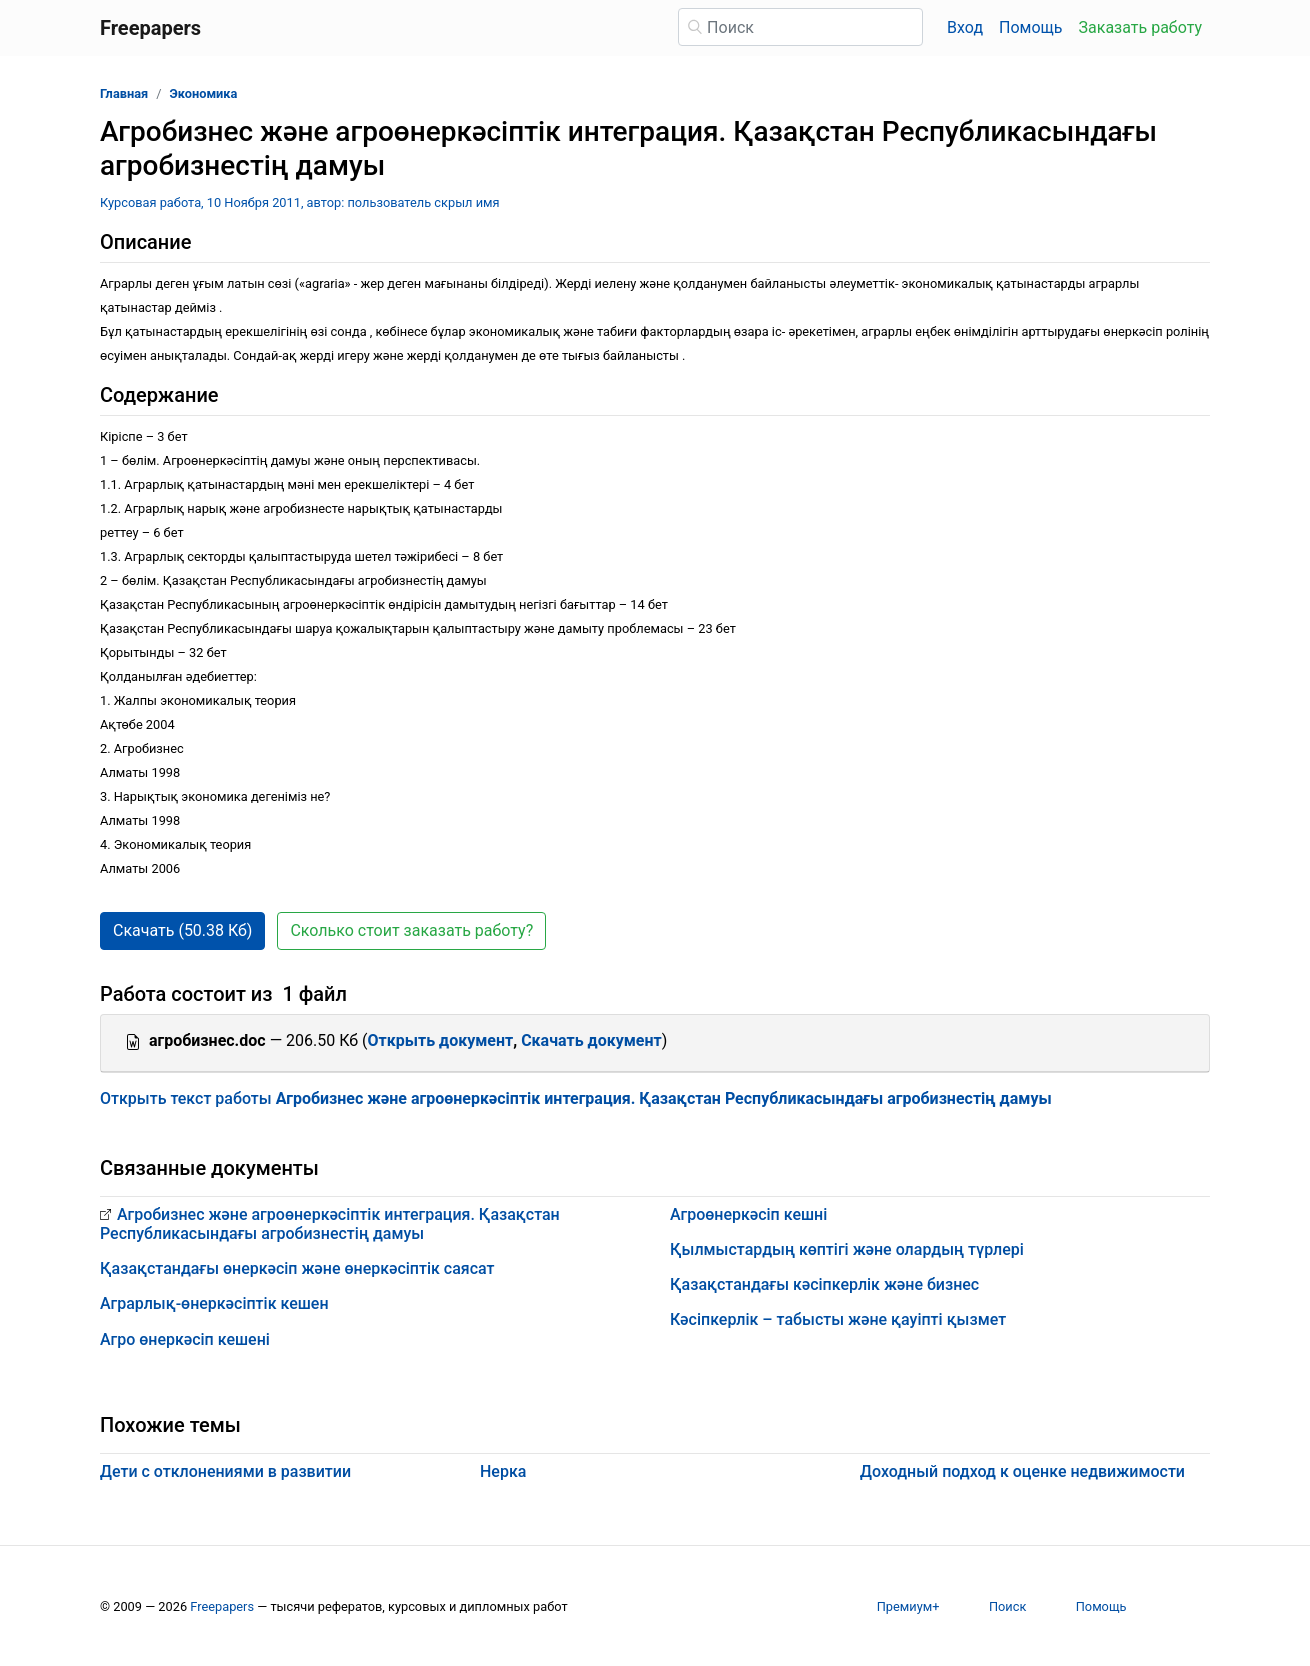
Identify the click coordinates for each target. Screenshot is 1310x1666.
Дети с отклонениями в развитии (225, 1471)
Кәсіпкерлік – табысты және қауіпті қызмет (838, 1319)
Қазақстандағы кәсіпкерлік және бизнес (824, 1284)
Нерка (503, 1471)
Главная (124, 93)
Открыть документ (441, 1040)
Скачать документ (591, 1040)
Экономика (204, 93)
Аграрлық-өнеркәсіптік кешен (214, 1303)
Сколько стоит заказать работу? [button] (411, 930)
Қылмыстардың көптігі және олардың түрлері (847, 1249)
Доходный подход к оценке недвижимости (1022, 1471)
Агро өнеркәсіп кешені (185, 1339)
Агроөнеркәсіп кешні (748, 1214)
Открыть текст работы (576, 1098)
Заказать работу (1140, 27)
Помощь (1030, 27)
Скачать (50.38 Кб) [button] (182, 930)
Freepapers (222, 1606)
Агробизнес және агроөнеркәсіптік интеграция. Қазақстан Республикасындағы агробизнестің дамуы (330, 1224)
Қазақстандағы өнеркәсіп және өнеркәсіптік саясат (297, 1268)
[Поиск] (800, 27)
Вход (965, 27)
